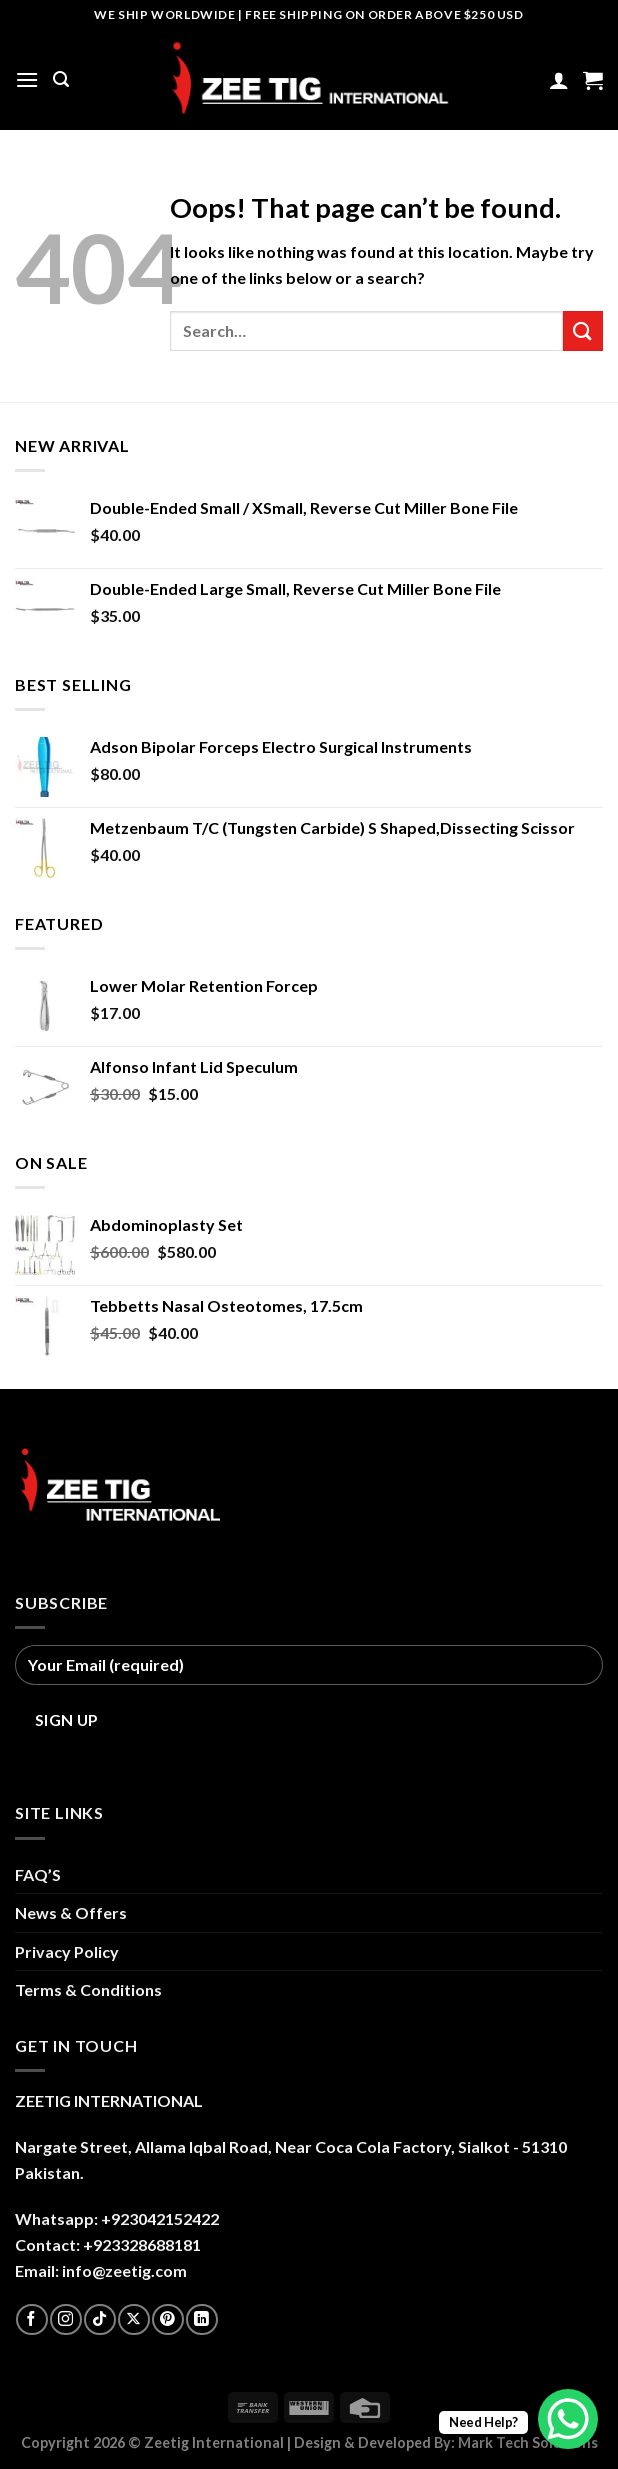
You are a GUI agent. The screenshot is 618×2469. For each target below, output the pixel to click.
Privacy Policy (67, 1951)
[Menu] (27, 79)
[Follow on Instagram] (65, 2319)
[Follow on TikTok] (99, 2319)
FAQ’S (38, 1874)
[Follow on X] (133, 2319)
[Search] (61, 79)
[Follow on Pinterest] (167, 2319)
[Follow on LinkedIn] (201, 2319)
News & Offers (71, 1912)
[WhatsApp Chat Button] (568, 2419)
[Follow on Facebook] (31, 2319)
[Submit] (583, 330)
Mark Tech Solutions (528, 2442)
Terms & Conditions (88, 1989)
